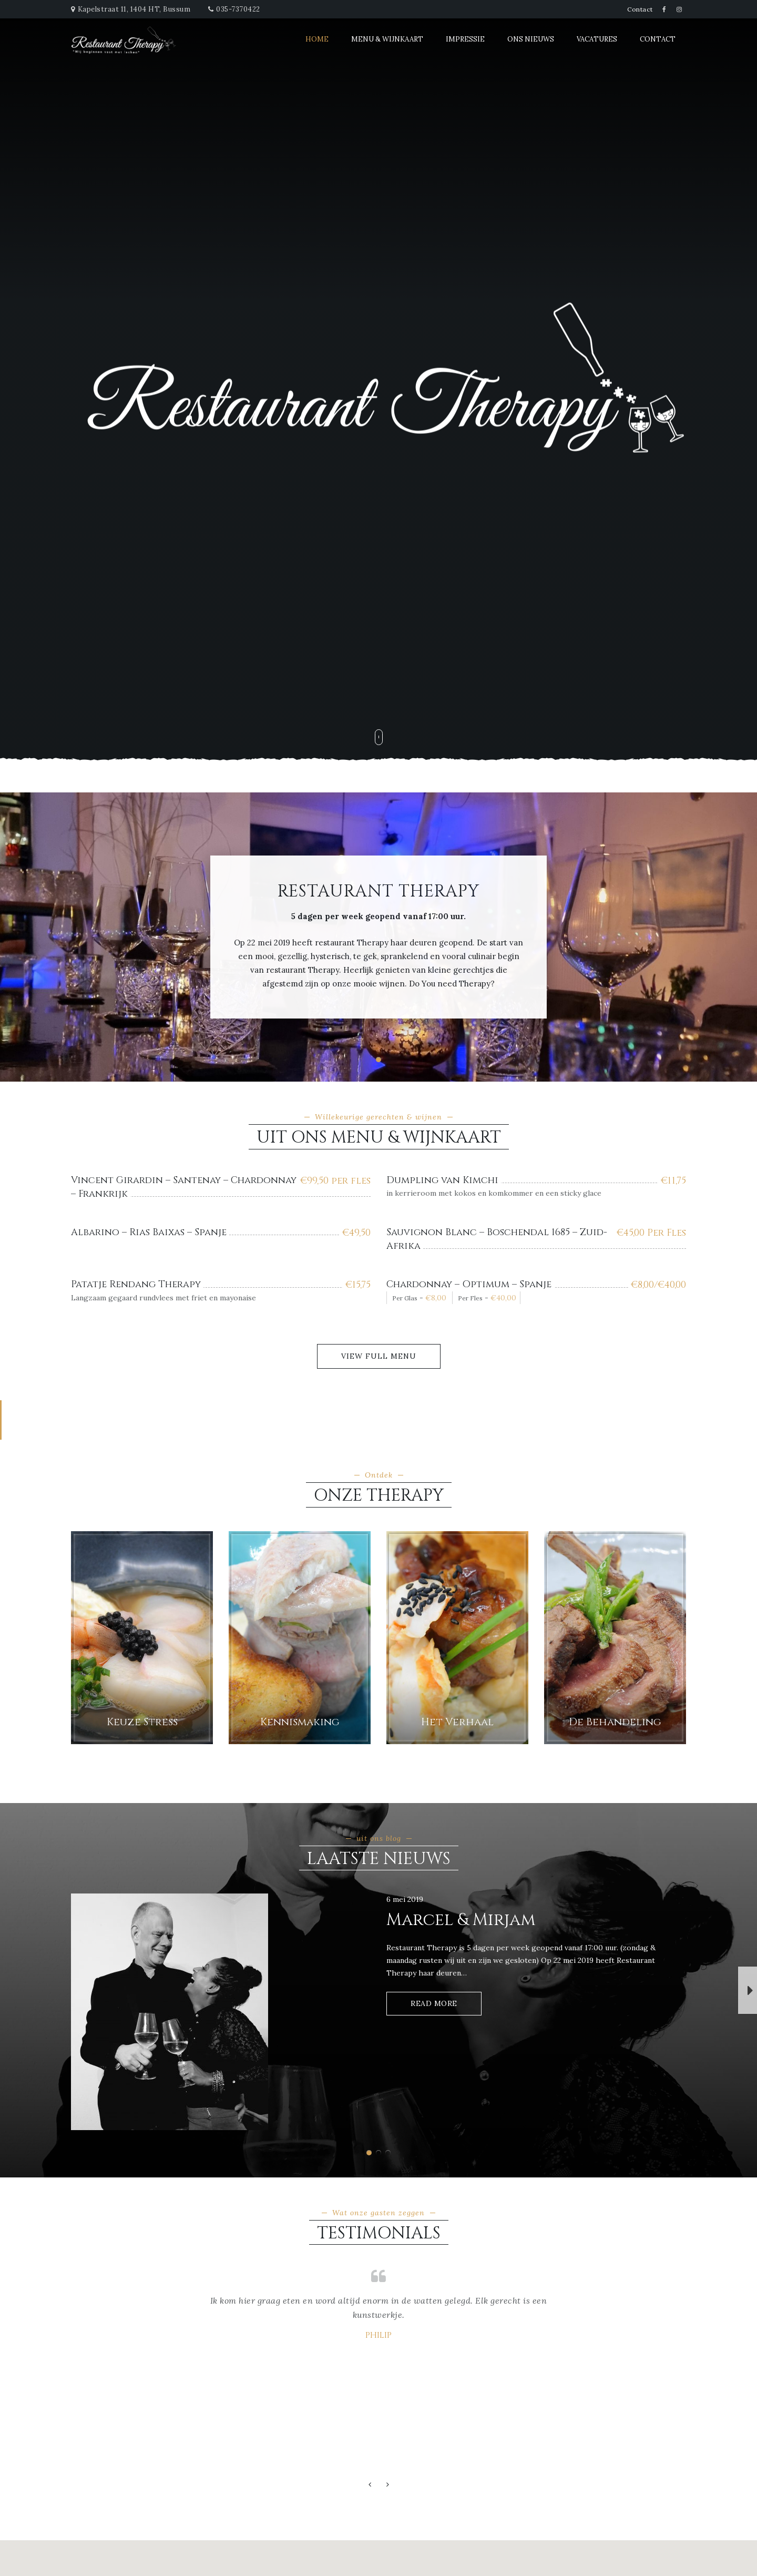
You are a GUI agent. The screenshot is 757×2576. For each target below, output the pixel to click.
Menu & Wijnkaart (387, 39)
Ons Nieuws (530, 39)
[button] (378, 1059)
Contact (640, 9)
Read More (434, 2003)
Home (317, 39)
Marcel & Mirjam (461, 1920)
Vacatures (597, 39)
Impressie (465, 39)
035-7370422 (238, 9)
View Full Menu (378, 1356)
